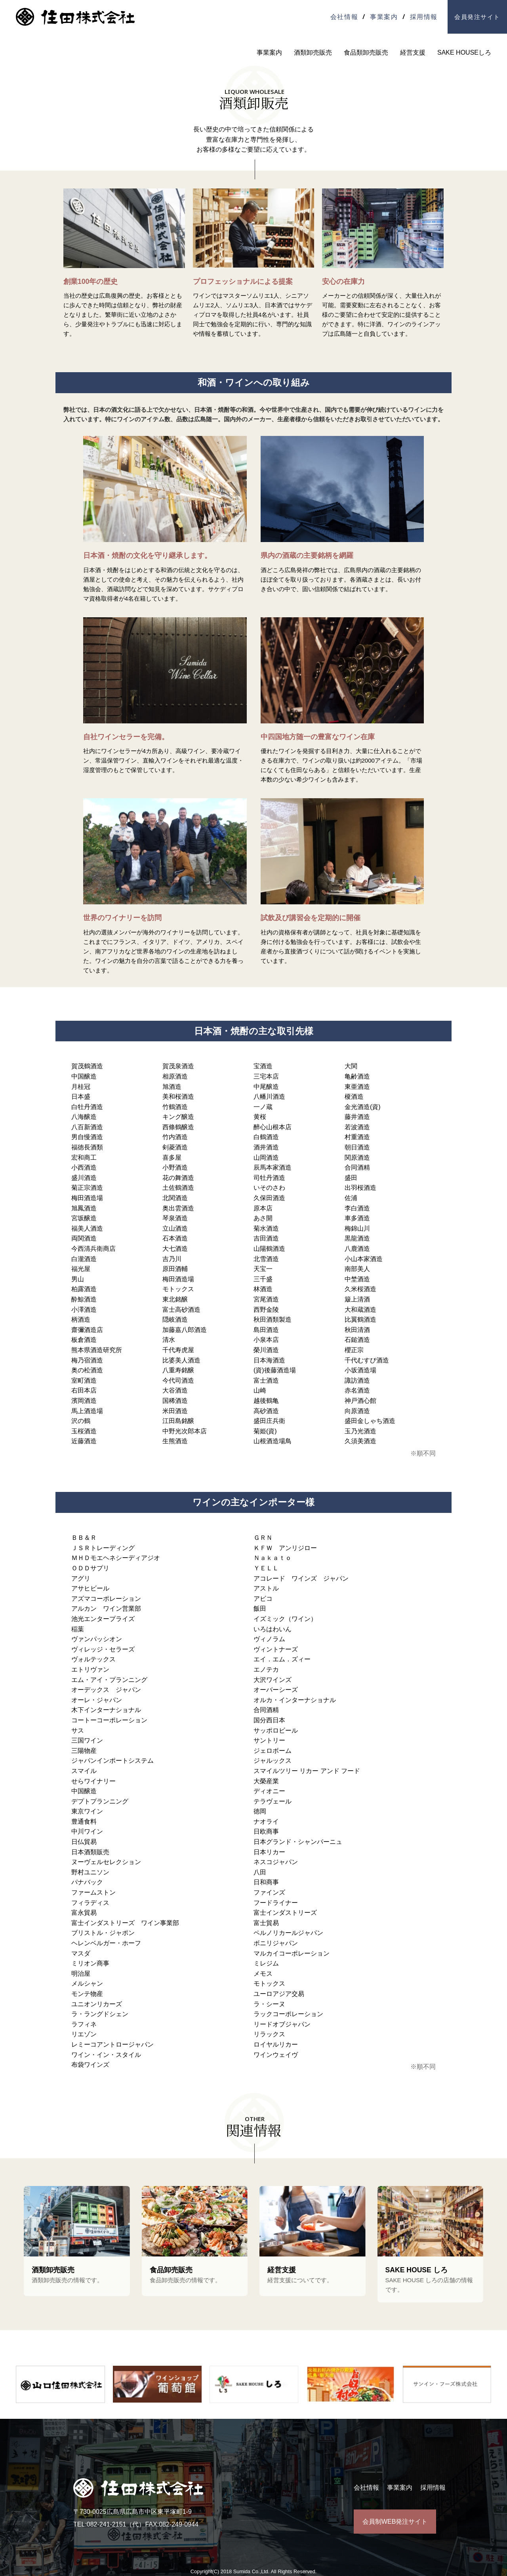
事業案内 (384, 16)
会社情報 (344, 16)
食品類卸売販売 (366, 52)
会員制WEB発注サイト (394, 2521)
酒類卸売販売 (313, 52)
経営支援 (412, 52)
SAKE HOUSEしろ (464, 52)
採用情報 (424, 16)
